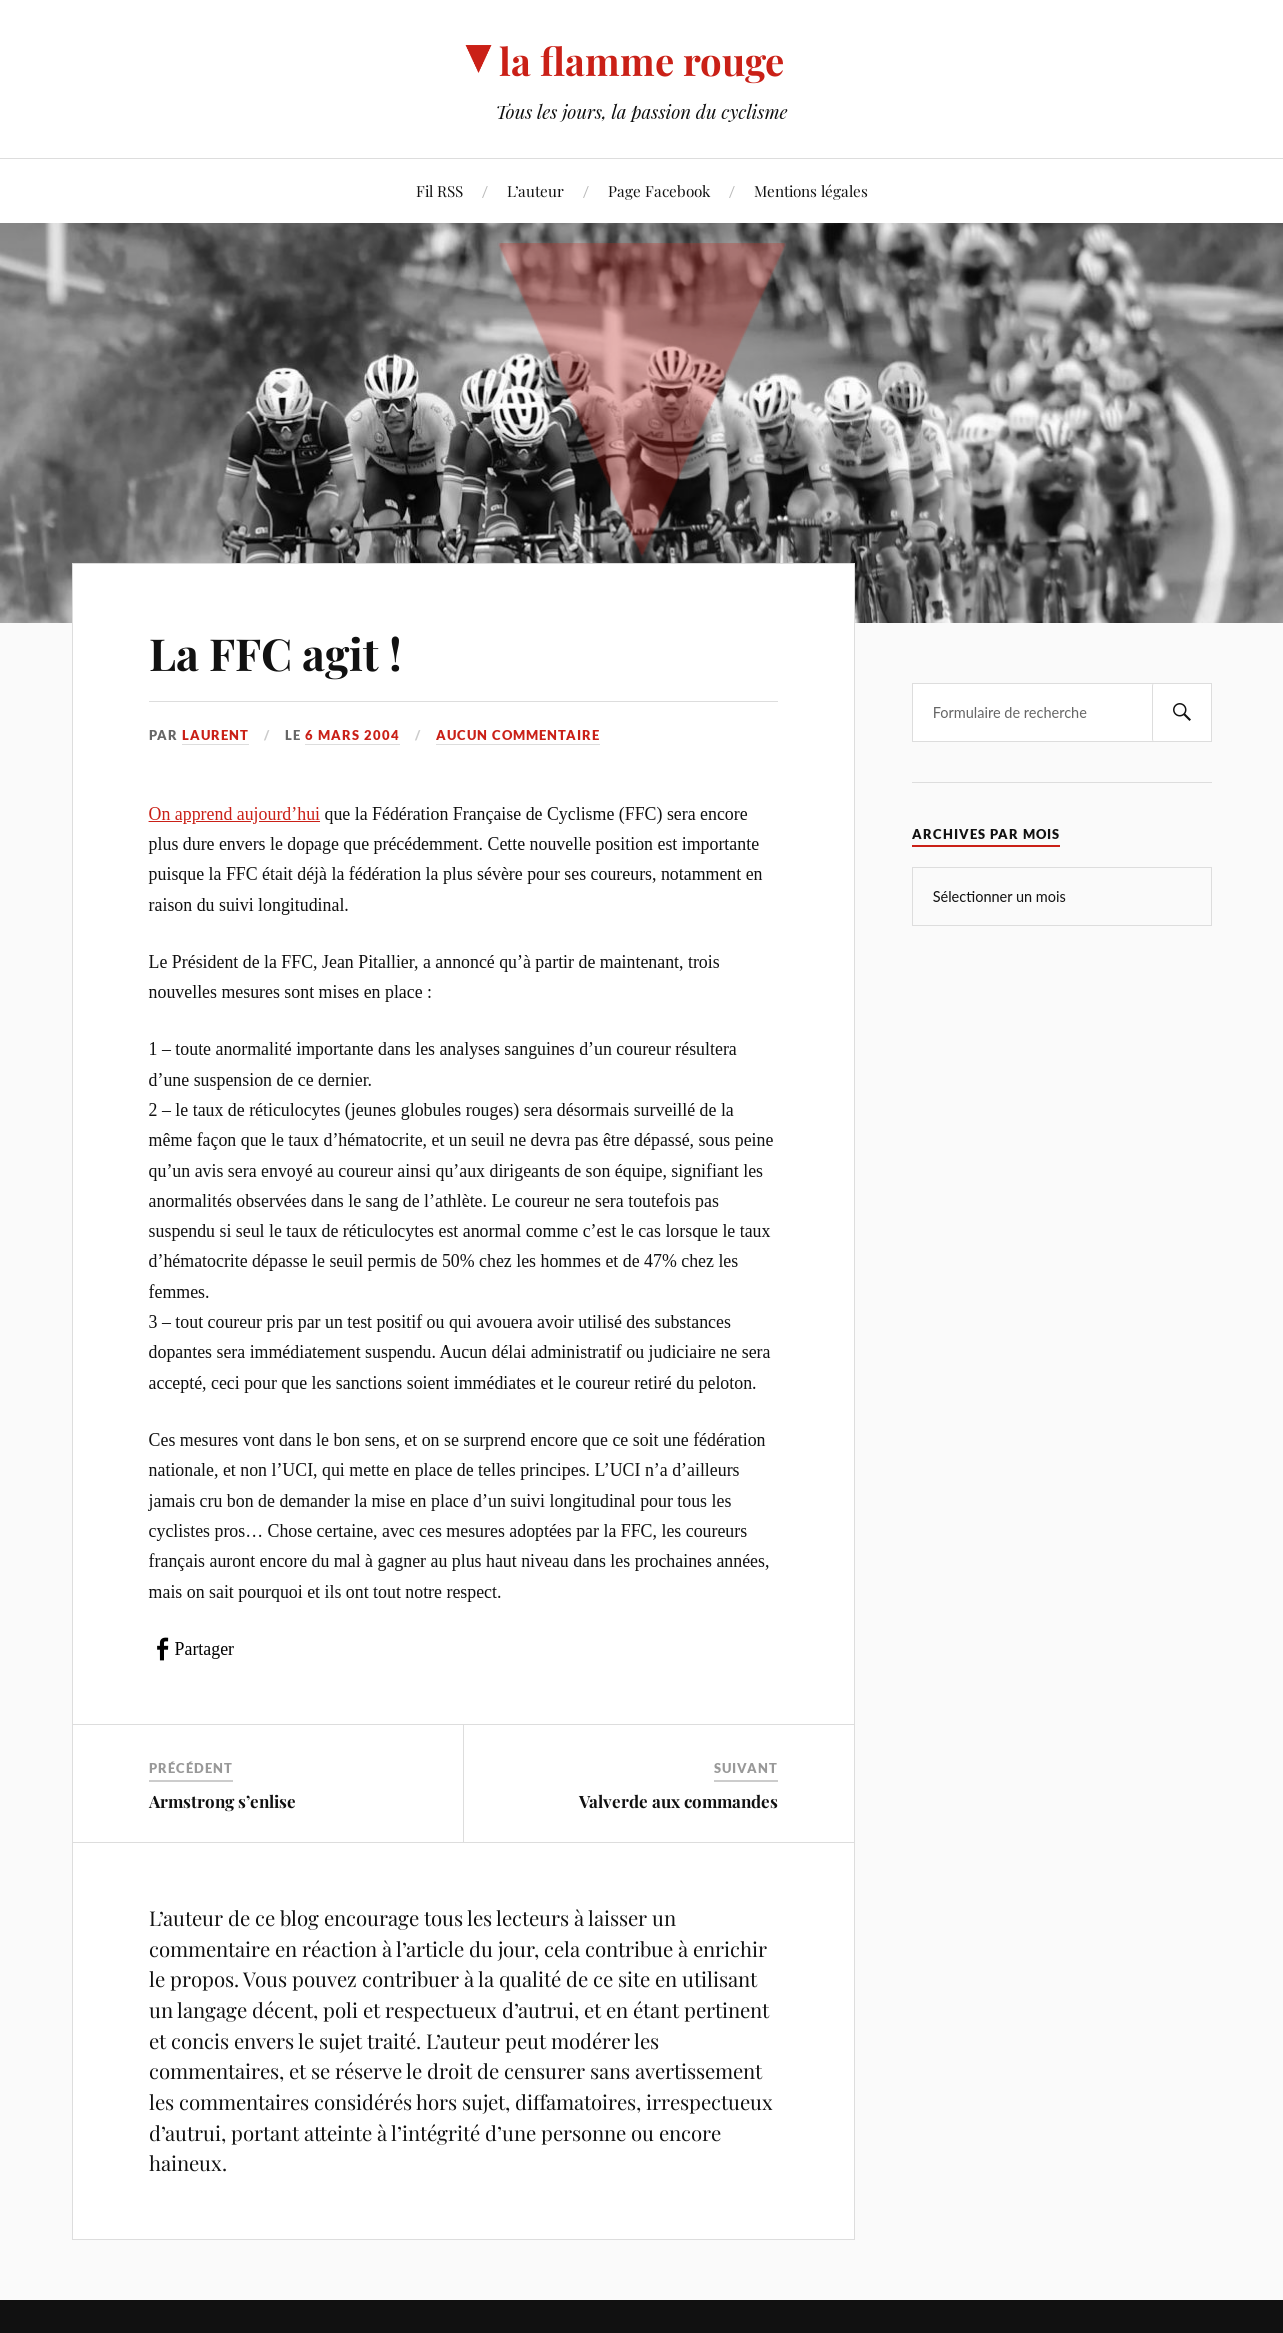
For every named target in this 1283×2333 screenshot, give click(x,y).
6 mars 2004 (352, 735)
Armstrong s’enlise (222, 1801)
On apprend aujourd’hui (234, 814)
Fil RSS (439, 190)
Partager (204, 1649)
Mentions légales (811, 190)
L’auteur (535, 190)
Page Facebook (659, 190)
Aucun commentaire (518, 735)
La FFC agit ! (275, 652)
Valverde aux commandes (678, 1801)
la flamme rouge (641, 60)
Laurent (215, 735)
